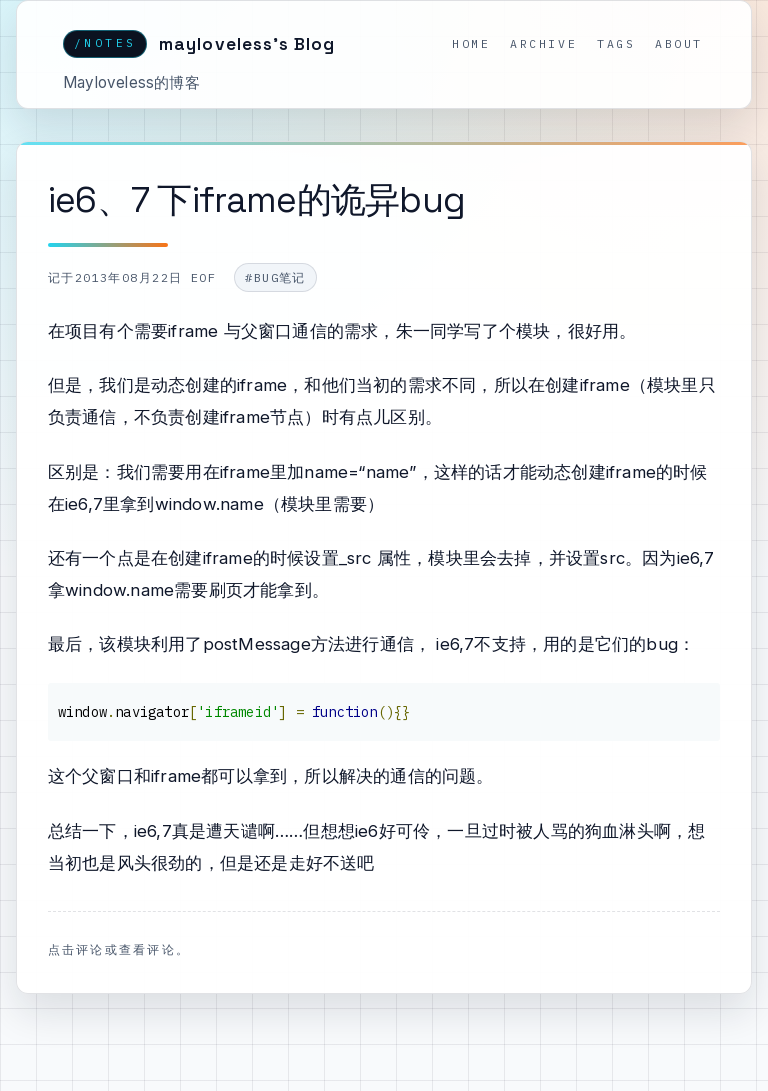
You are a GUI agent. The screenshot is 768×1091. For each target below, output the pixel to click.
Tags (616, 43)
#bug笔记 (275, 277)
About (679, 43)
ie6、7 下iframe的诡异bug (257, 199)
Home (471, 43)
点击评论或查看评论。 (119, 949)
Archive (543, 43)
